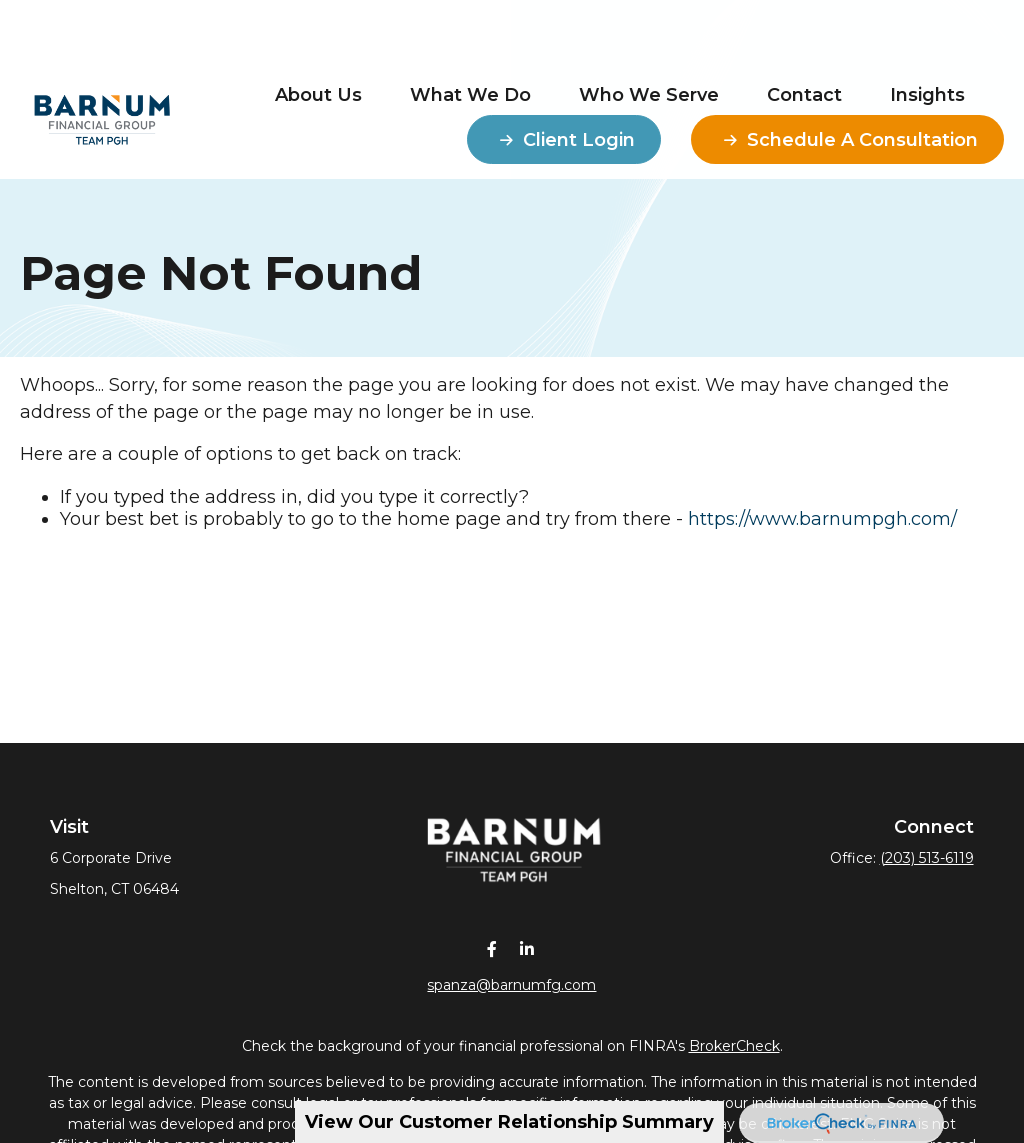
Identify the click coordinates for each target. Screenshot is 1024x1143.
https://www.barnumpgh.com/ (822, 519)
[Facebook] (492, 947)
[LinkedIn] (527, 947)
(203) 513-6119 (927, 858)
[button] (318, 35)
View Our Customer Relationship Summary (509, 1122)
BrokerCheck (734, 1045)
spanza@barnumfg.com (512, 984)
